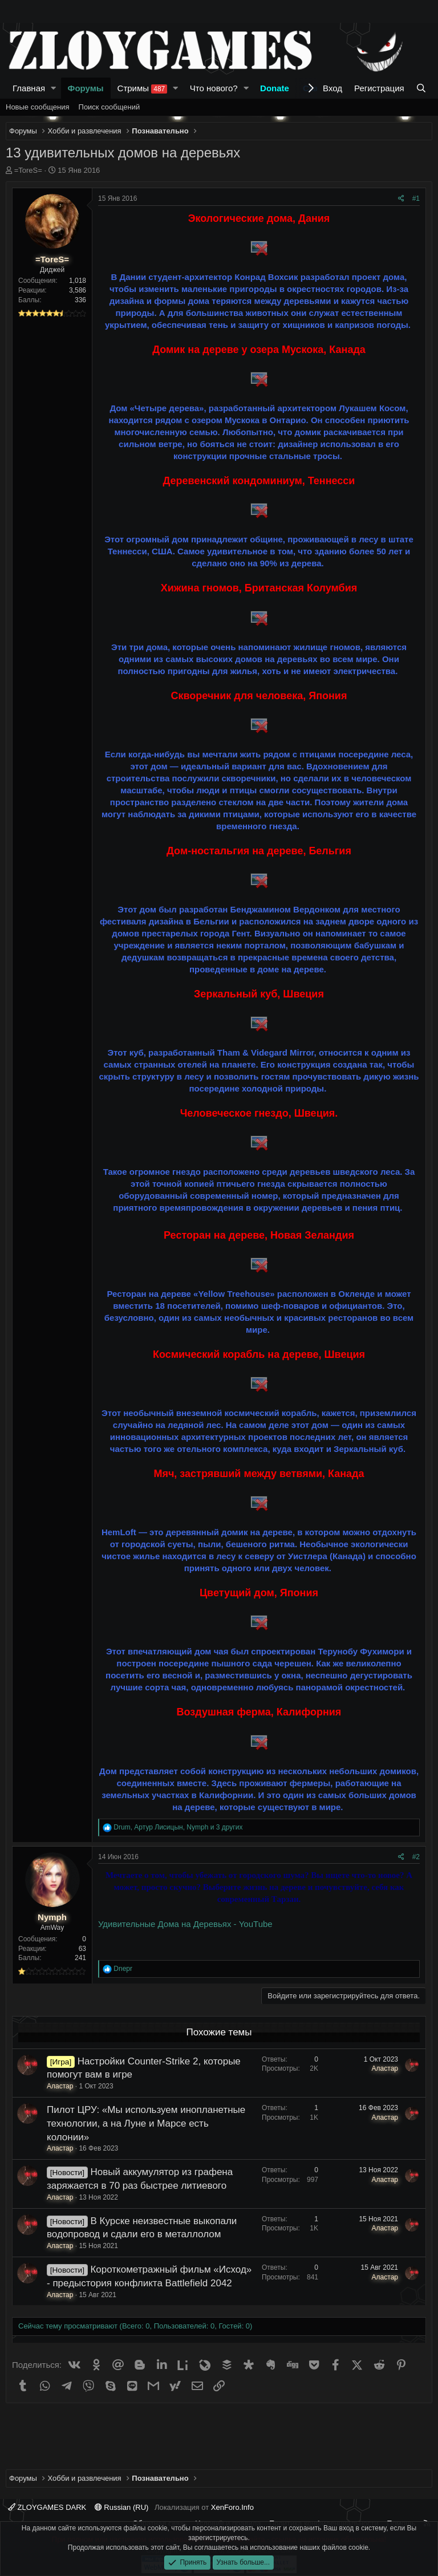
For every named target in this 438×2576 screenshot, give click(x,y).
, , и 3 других (177, 1827)
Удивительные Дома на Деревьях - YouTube (185, 1924)
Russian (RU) (122, 2507)
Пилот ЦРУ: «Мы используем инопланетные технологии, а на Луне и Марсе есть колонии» (146, 2123)
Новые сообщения (38, 107)
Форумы (86, 88)
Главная (29, 88)
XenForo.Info (232, 2507)
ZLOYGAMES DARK (47, 2507)
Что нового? (214, 88)
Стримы (142, 88)
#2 (416, 1857)
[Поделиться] (401, 198)
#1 (416, 198)
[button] (53, 88)
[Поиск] (421, 88)
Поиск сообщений (109, 107)
